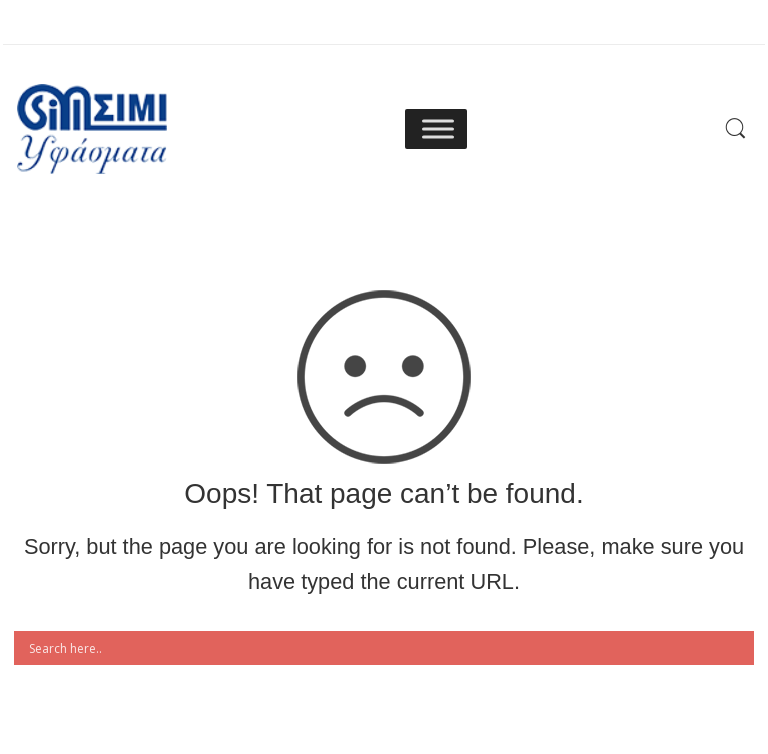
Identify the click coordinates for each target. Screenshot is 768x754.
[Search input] (389, 648)
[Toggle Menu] (438, 128)
